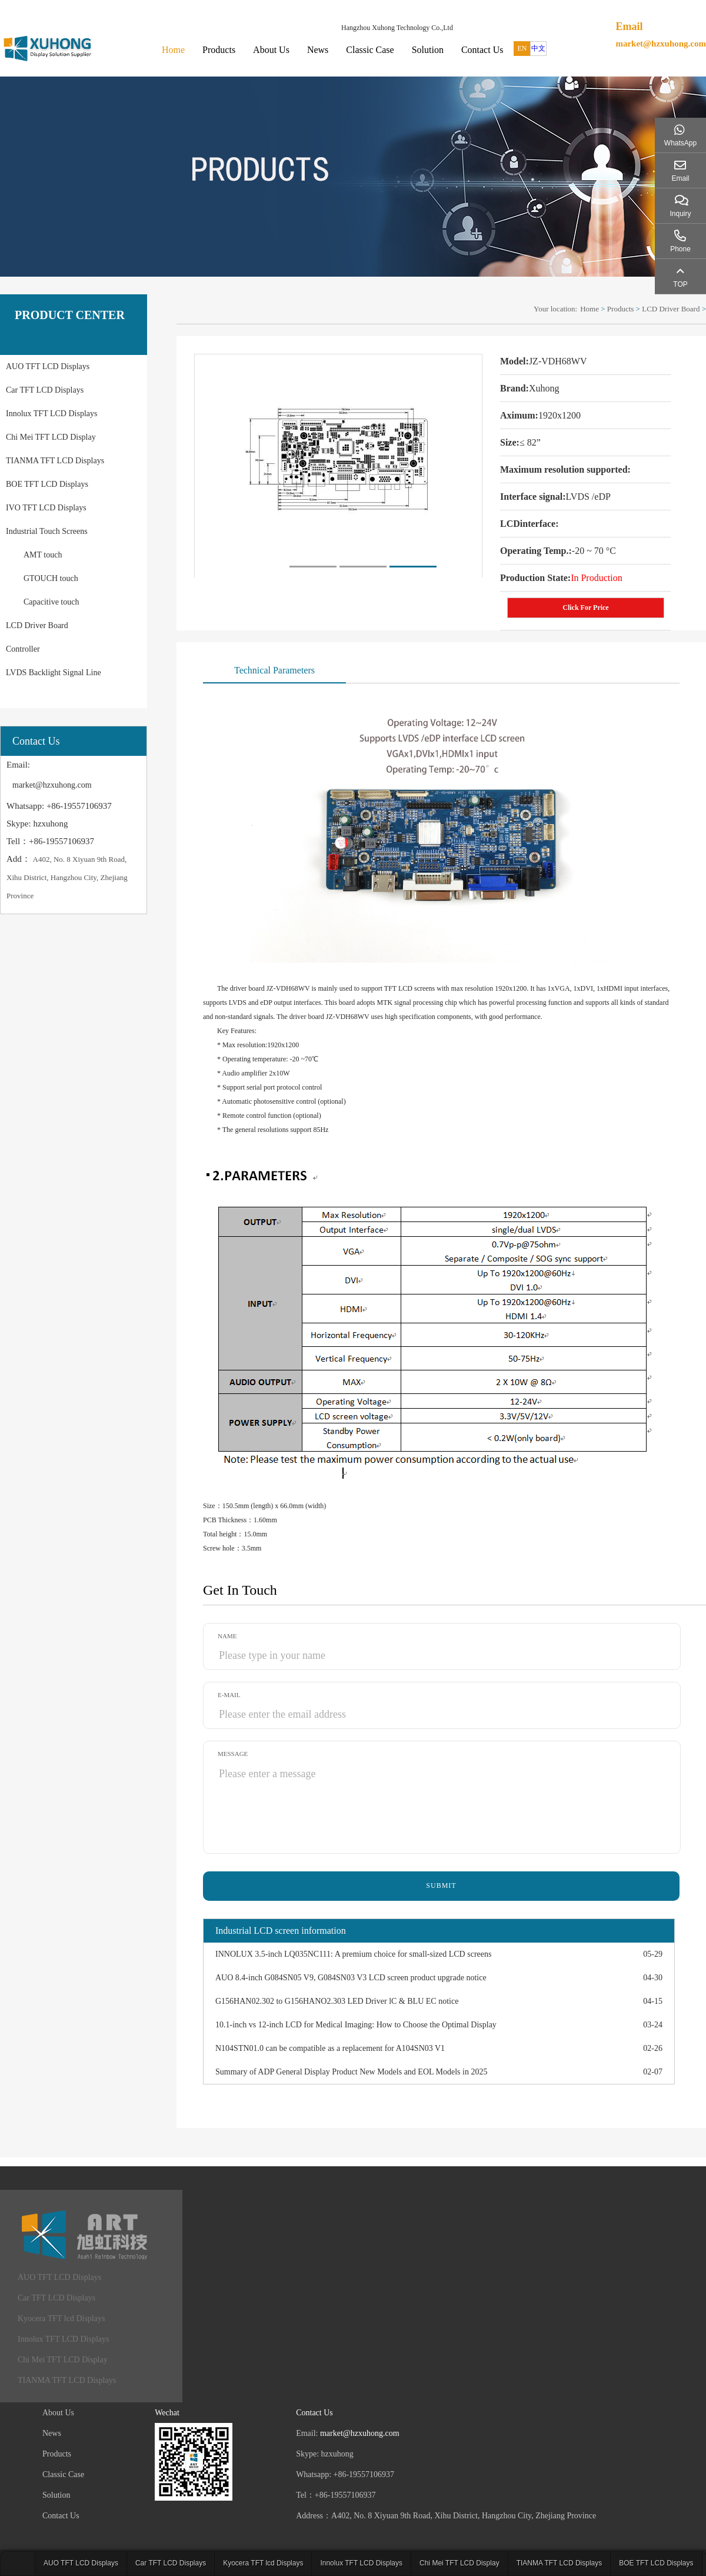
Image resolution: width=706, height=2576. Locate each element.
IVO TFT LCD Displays (46, 507)
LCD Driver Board (37, 625)
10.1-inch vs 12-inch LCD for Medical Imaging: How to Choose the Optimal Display (356, 2024)
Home (173, 50)
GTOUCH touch (51, 578)
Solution (428, 50)
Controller (23, 649)
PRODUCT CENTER (70, 314)
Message (233, 1753)
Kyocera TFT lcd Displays (61, 2318)
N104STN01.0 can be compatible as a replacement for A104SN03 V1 (330, 2048)
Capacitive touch (51, 601)
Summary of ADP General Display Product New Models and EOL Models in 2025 (351, 2071)
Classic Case (370, 50)
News (317, 50)
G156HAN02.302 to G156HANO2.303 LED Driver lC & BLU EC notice (336, 2001)
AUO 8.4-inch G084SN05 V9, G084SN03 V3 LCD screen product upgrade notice (351, 1977)
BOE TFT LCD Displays (47, 484)
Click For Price (585, 607)
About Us (271, 50)
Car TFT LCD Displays (45, 390)
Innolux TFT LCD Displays (51, 413)
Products (218, 50)
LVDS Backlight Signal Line (53, 672)
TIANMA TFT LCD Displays (55, 460)
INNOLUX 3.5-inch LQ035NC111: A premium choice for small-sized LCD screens (353, 1954)
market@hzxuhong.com (660, 43)
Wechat (167, 2412)
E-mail (229, 1694)
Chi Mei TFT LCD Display (51, 437)
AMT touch (43, 554)
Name (227, 1635)
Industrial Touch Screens (47, 531)
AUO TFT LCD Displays (47, 366)
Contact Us (482, 50)
